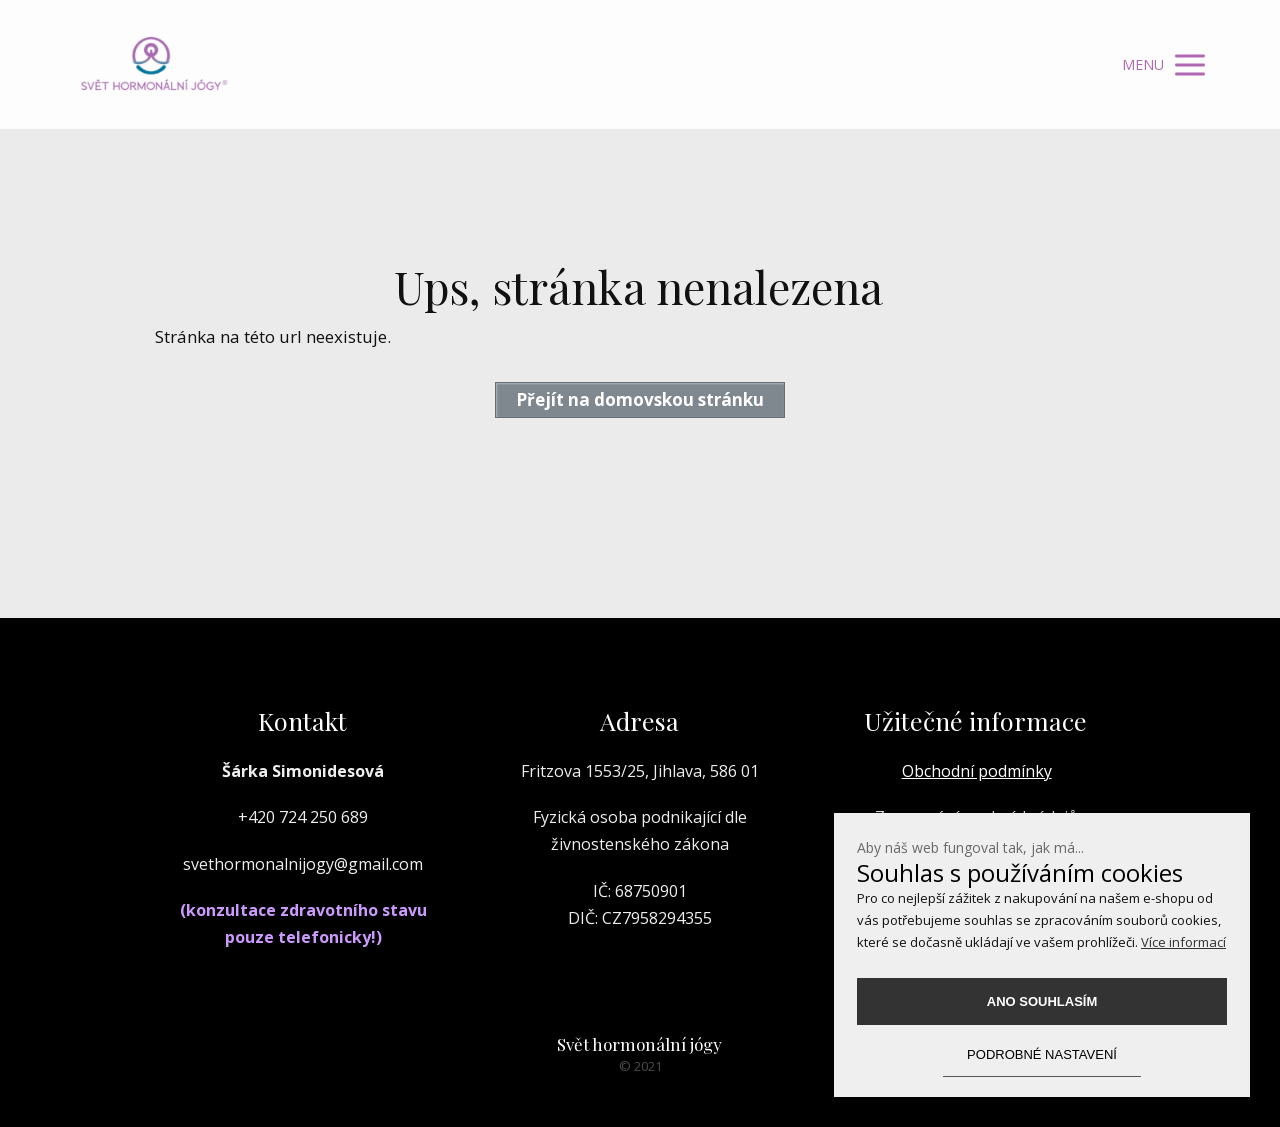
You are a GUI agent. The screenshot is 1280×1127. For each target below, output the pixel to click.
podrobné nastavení (1042, 1054)
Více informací (1183, 942)
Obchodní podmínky (977, 771)
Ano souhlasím (1042, 1001)
